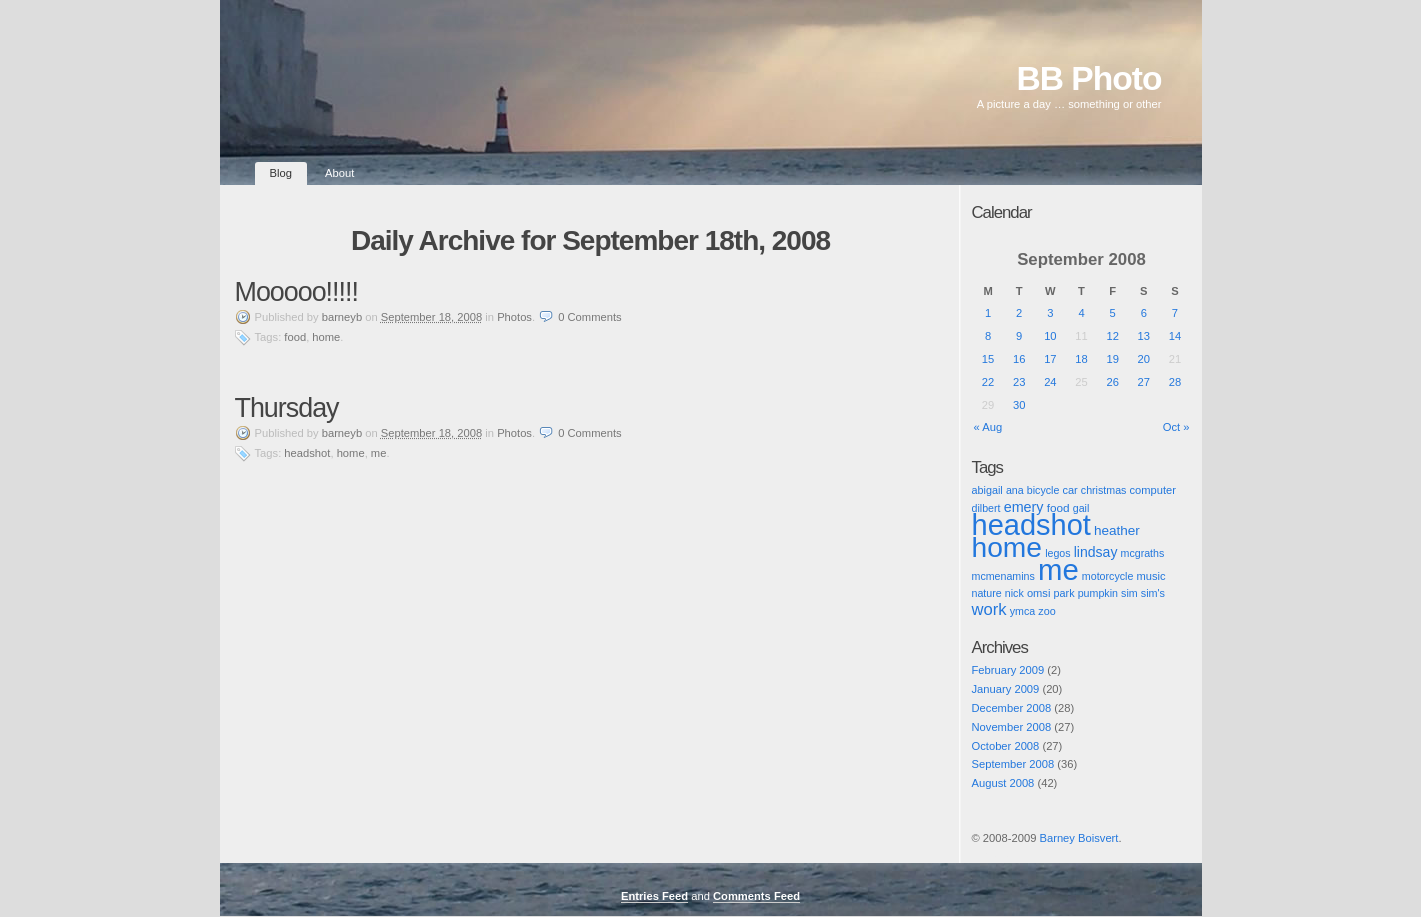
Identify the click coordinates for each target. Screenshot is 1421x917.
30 (1019, 405)
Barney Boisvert (1078, 838)
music (1150, 576)
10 (1050, 336)
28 (1175, 382)
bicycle (1043, 490)
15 (988, 359)
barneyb (342, 317)
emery (1024, 507)
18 (1081, 359)
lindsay (1096, 552)
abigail (987, 490)
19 (1112, 359)
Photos (514, 317)
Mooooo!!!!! (296, 292)
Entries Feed (654, 896)
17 (1050, 359)
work (989, 609)
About (339, 173)
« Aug (988, 427)
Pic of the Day (990, 855)
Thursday (287, 408)
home (326, 337)
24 (1050, 382)
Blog (281, 173)
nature (987, 593)
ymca (1022, 611)
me (379, 453)
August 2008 (1003, 783)
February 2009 (1008, 670)
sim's (1153, 593)
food (295, 337)
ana (1015, 490)
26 (1112, 382)
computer (1153, 490)
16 (1019, 359)
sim (1129, 593)
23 (1019, 382)
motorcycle (1108, 576)
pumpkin (1098, 593)
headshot (307, 453)
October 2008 (1006, 746)
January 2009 (1006, 689)
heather (1117, 530)
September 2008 (1013, 764)
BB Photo (1089, 78)
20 (1144, 359)
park (1064, 593)
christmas (1104, 490)
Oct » (1176, 427)
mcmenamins (1003, 576)
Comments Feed (756, 896)
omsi (1039, 593)
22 (988, 382)
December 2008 (1012, 708)
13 (1144, 336)
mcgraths (1143, 553)
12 (1112, 336)
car (1069, 490)
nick (1014, 593)
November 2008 (1012, 727)
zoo (1046, 611)
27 (1144, 382)
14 (1175, 336)
